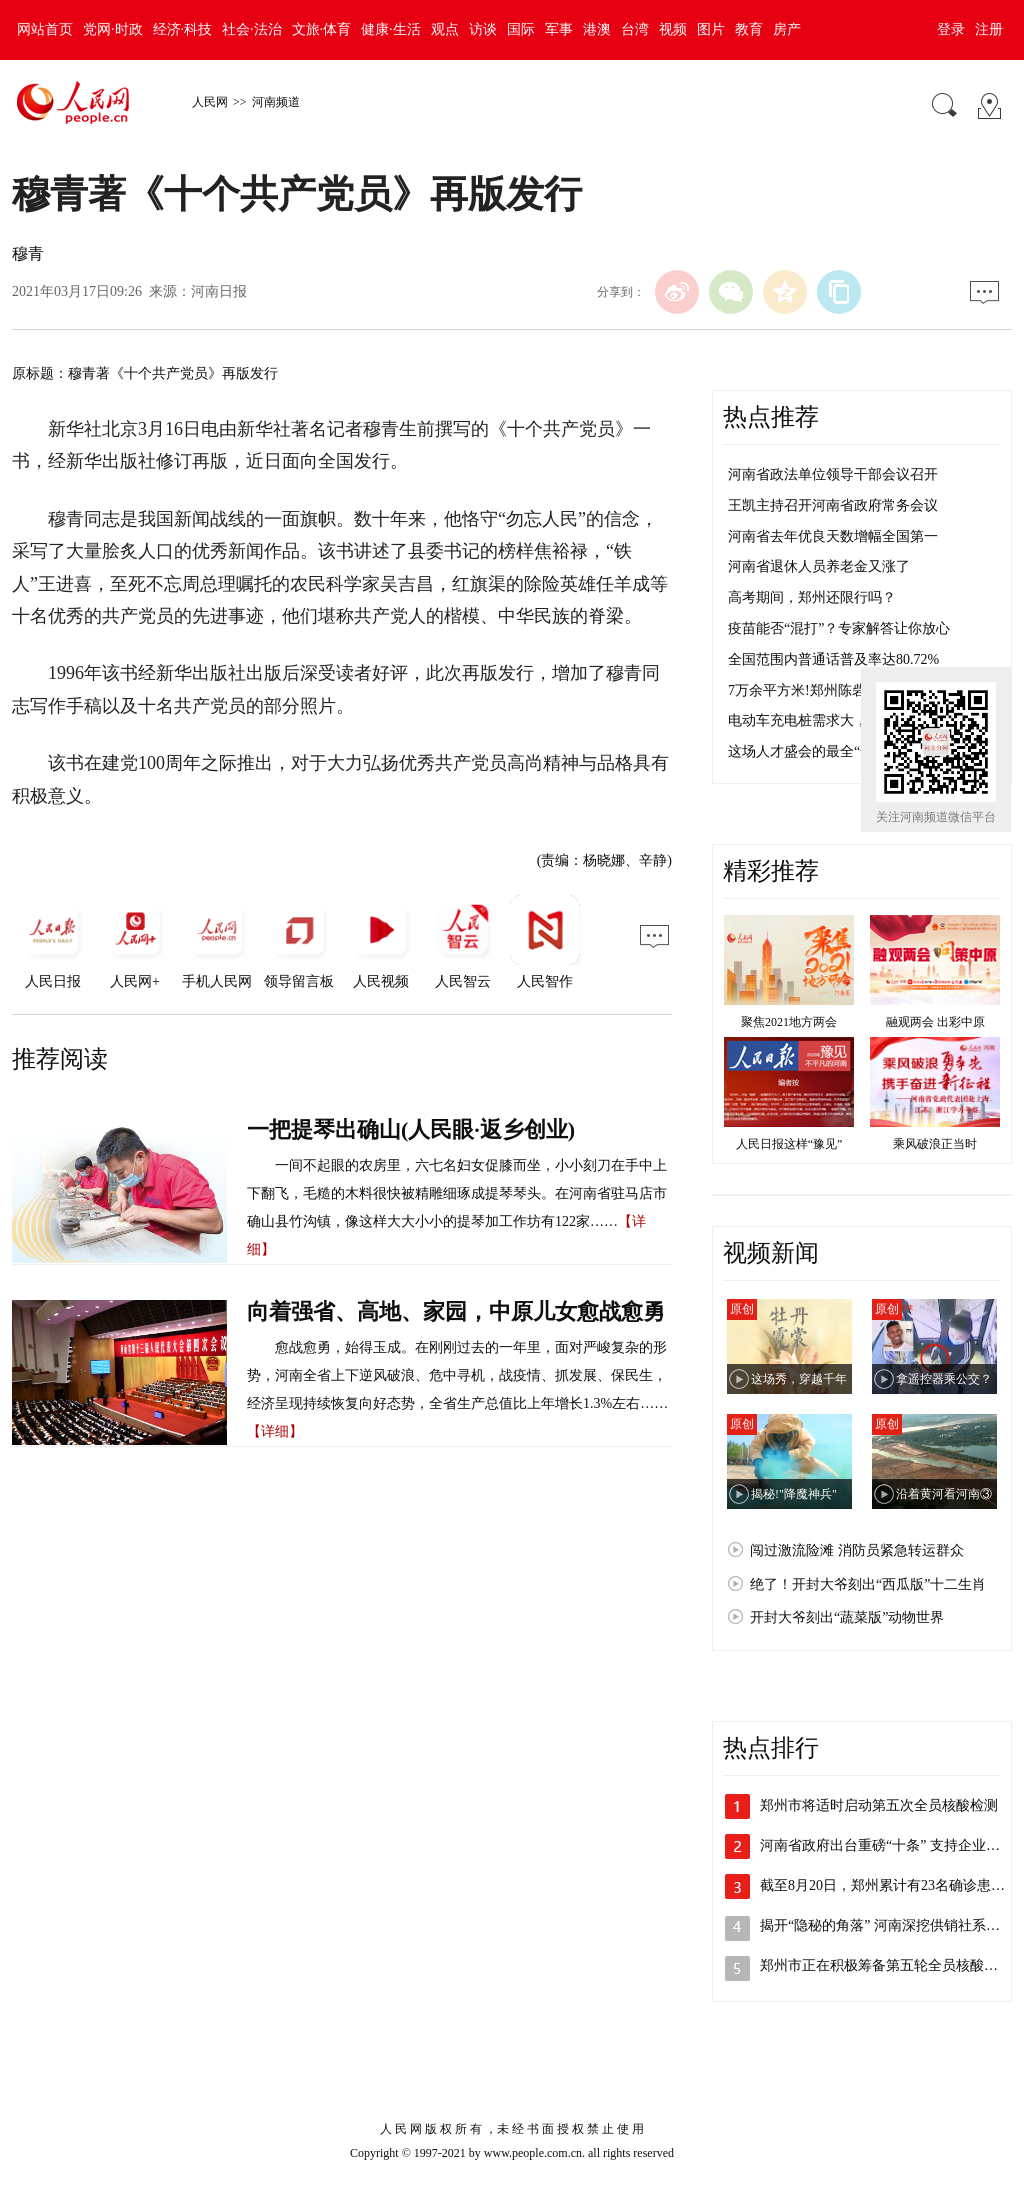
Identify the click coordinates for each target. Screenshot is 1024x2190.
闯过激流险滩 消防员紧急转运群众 (857, 1550)
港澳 (597, 29)
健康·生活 (391, 29)
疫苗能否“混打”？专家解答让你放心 (839, 628)
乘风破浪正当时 (935, 1144)
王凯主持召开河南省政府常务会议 (833, 505)
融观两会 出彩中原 (935, 1022)
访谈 (483, 29)
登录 (951, 29)
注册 (989, 29)
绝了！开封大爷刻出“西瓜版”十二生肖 (868, 1584)
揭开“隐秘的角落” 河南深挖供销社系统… (887, 1925)
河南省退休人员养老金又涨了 (819, 566)
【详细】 (275, 1431)
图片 (711, 29)
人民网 (210, 102)
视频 (673, 29)
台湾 (635, 29)
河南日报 (219, 291)
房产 (787, 29)
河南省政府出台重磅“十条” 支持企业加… (887, 1845)
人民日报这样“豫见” (789, 1144)
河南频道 (276, 102)
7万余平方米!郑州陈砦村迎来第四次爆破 (853, 690)
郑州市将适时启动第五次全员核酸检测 (879, 1805)
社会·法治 (252, 29)
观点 (445, 29)
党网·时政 (113, 29)
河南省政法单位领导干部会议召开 (833, 474)
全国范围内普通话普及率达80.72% (833, 659)
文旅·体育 (322, 29)
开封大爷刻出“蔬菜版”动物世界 (847, 1617)
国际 (521, 29)
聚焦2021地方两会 (789, 1022)
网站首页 (45, 29)
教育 (749, 29)
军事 (559, 29)
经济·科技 (183, 29)
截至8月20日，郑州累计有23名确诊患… (882, 1885)
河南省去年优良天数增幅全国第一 (833, 536)
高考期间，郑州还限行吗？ (812, 597)
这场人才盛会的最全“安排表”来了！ (839, 751)
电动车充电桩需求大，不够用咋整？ (840, 720)
